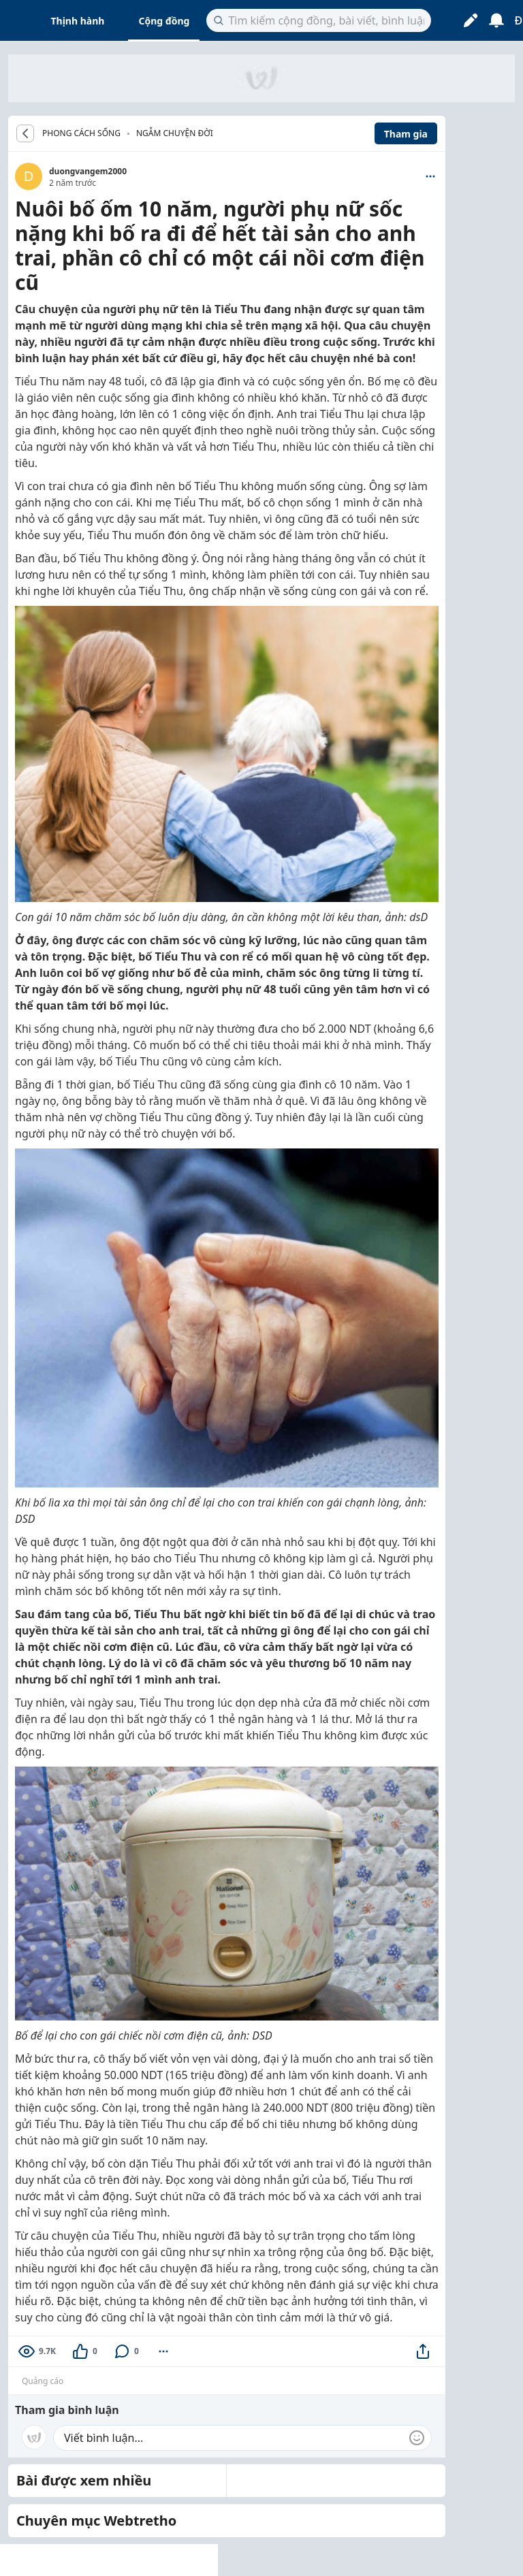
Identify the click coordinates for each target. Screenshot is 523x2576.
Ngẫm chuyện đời (174, 133)
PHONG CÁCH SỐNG (81, 133)
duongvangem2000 (88, 171)
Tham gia (406, 133)
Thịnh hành (78, 20)
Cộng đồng (163, 20)
